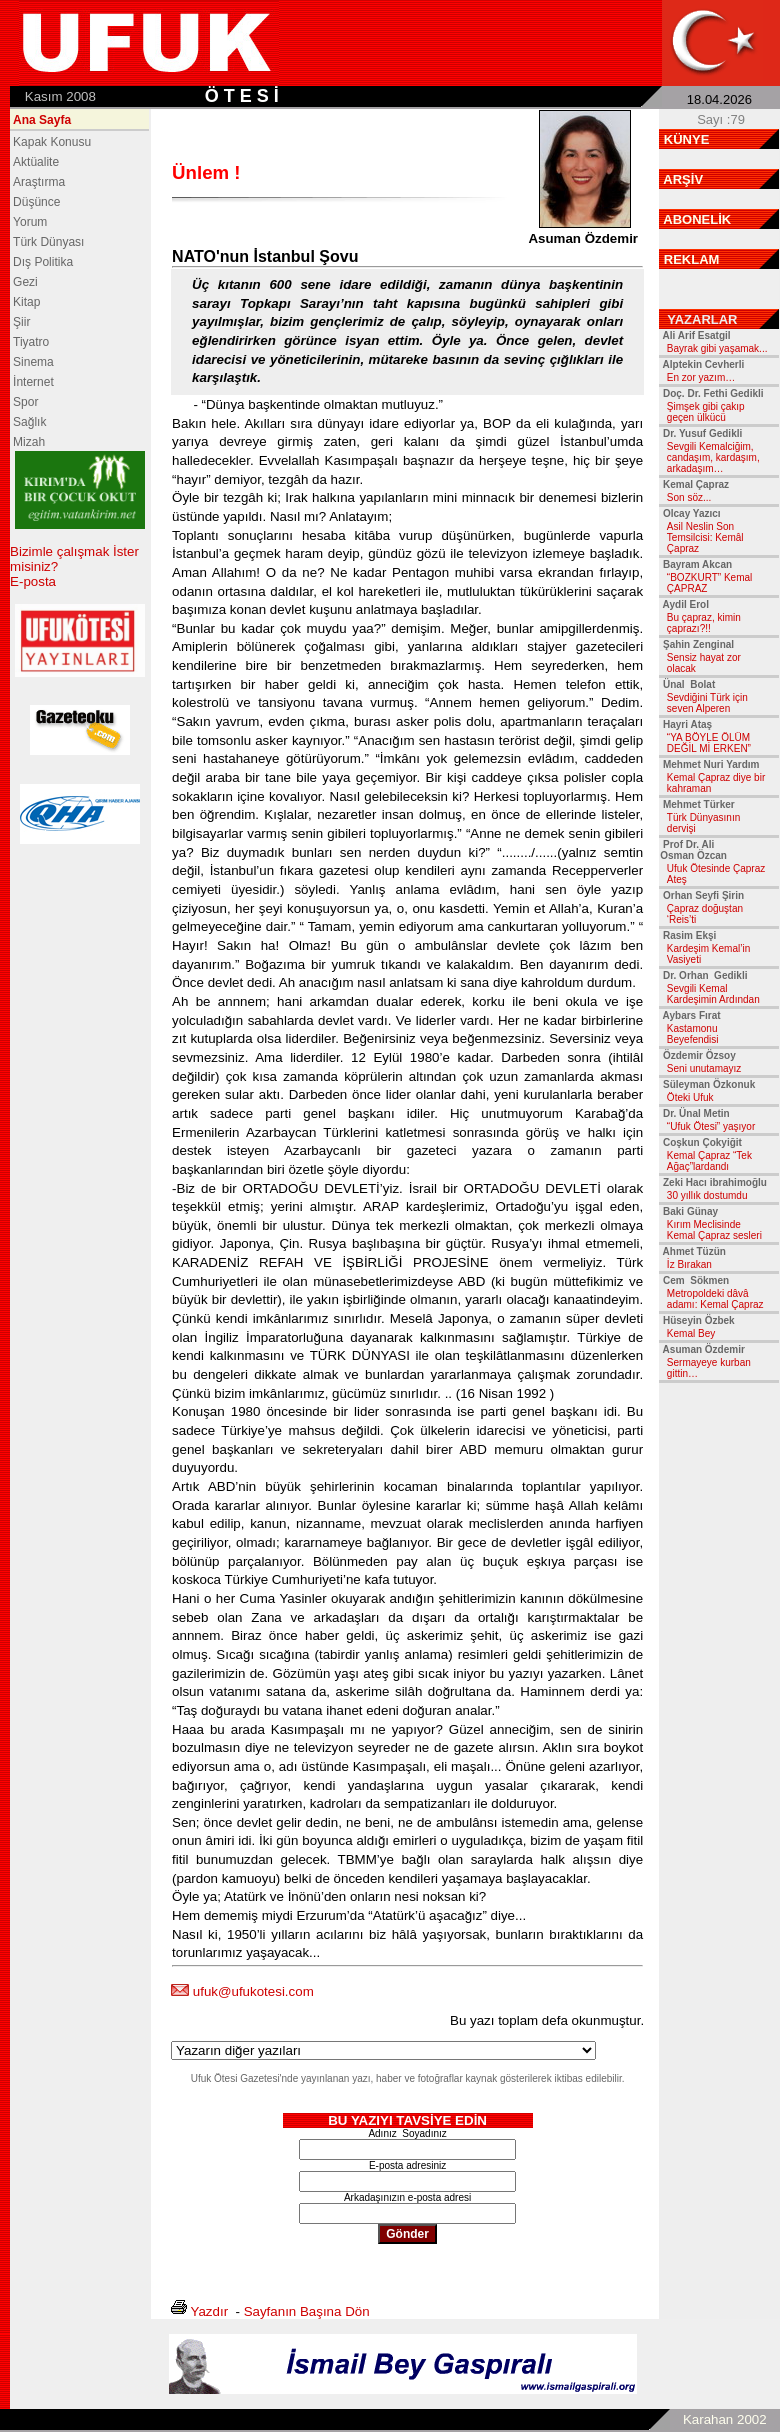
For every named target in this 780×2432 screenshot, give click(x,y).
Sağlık (29, 422)
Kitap (26, 302)
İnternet (33, 382)
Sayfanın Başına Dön (307, 2311)
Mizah (29, 442)
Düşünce (36, 202)
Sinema (33, 362)
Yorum (30, 222)
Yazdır (210, 2311)
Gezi (25, 282)
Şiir (21, 322)
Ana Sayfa (42, 120)
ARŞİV (683, 179)
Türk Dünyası (48, 242)
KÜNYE (687, 139)
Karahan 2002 (725, 2419)
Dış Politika (43, 262)
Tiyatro (31, 342)
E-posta (33, 581)
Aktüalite (36, 162)
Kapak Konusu (52, 142)
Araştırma (39, 182)
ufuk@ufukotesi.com (253, 1991)
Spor (25, 402)
